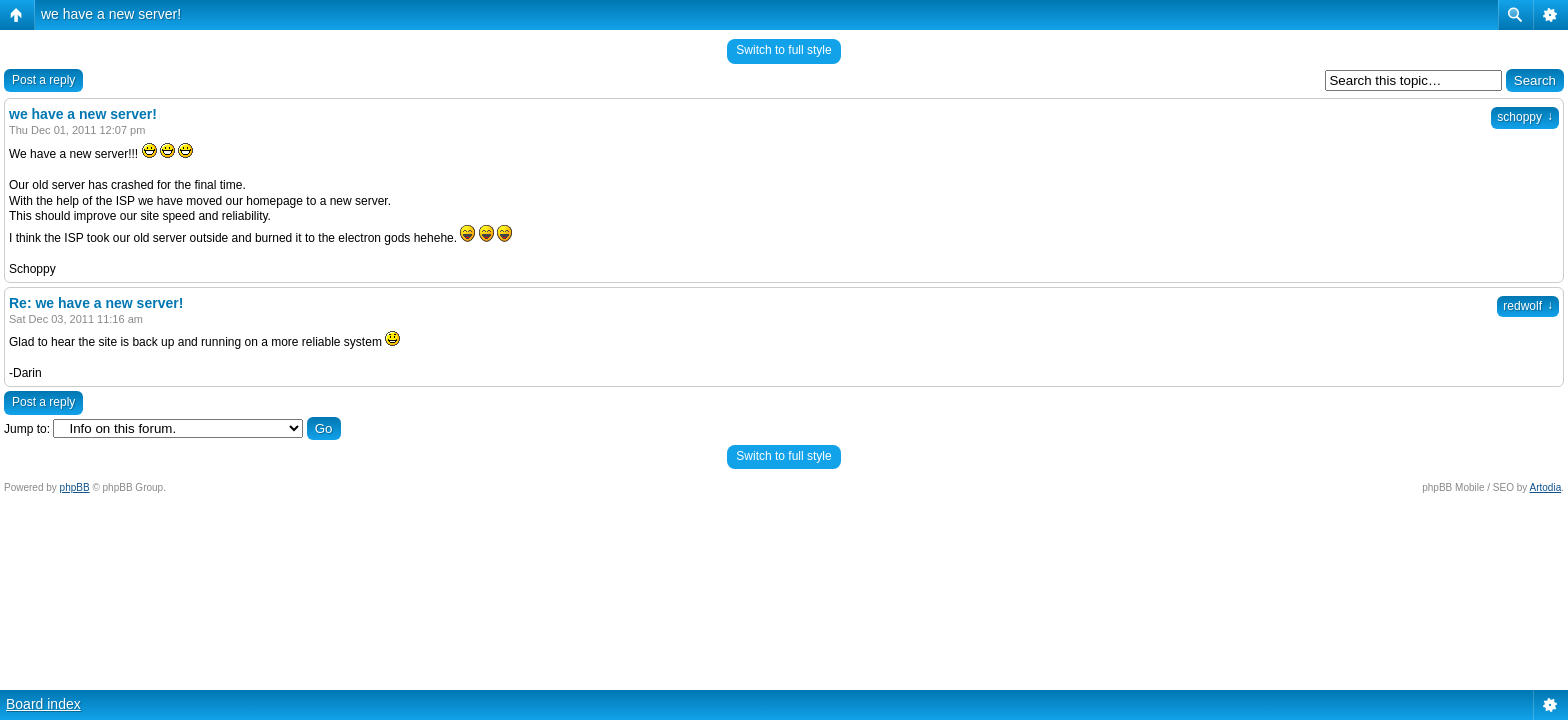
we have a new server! (111, 14)
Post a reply (43, 80)
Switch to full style (783, 50)
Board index (43, 704)
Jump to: (27, 429)
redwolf (1528, 306)
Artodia (1546, 487)
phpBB (75, 487)
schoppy (1525, 117)
